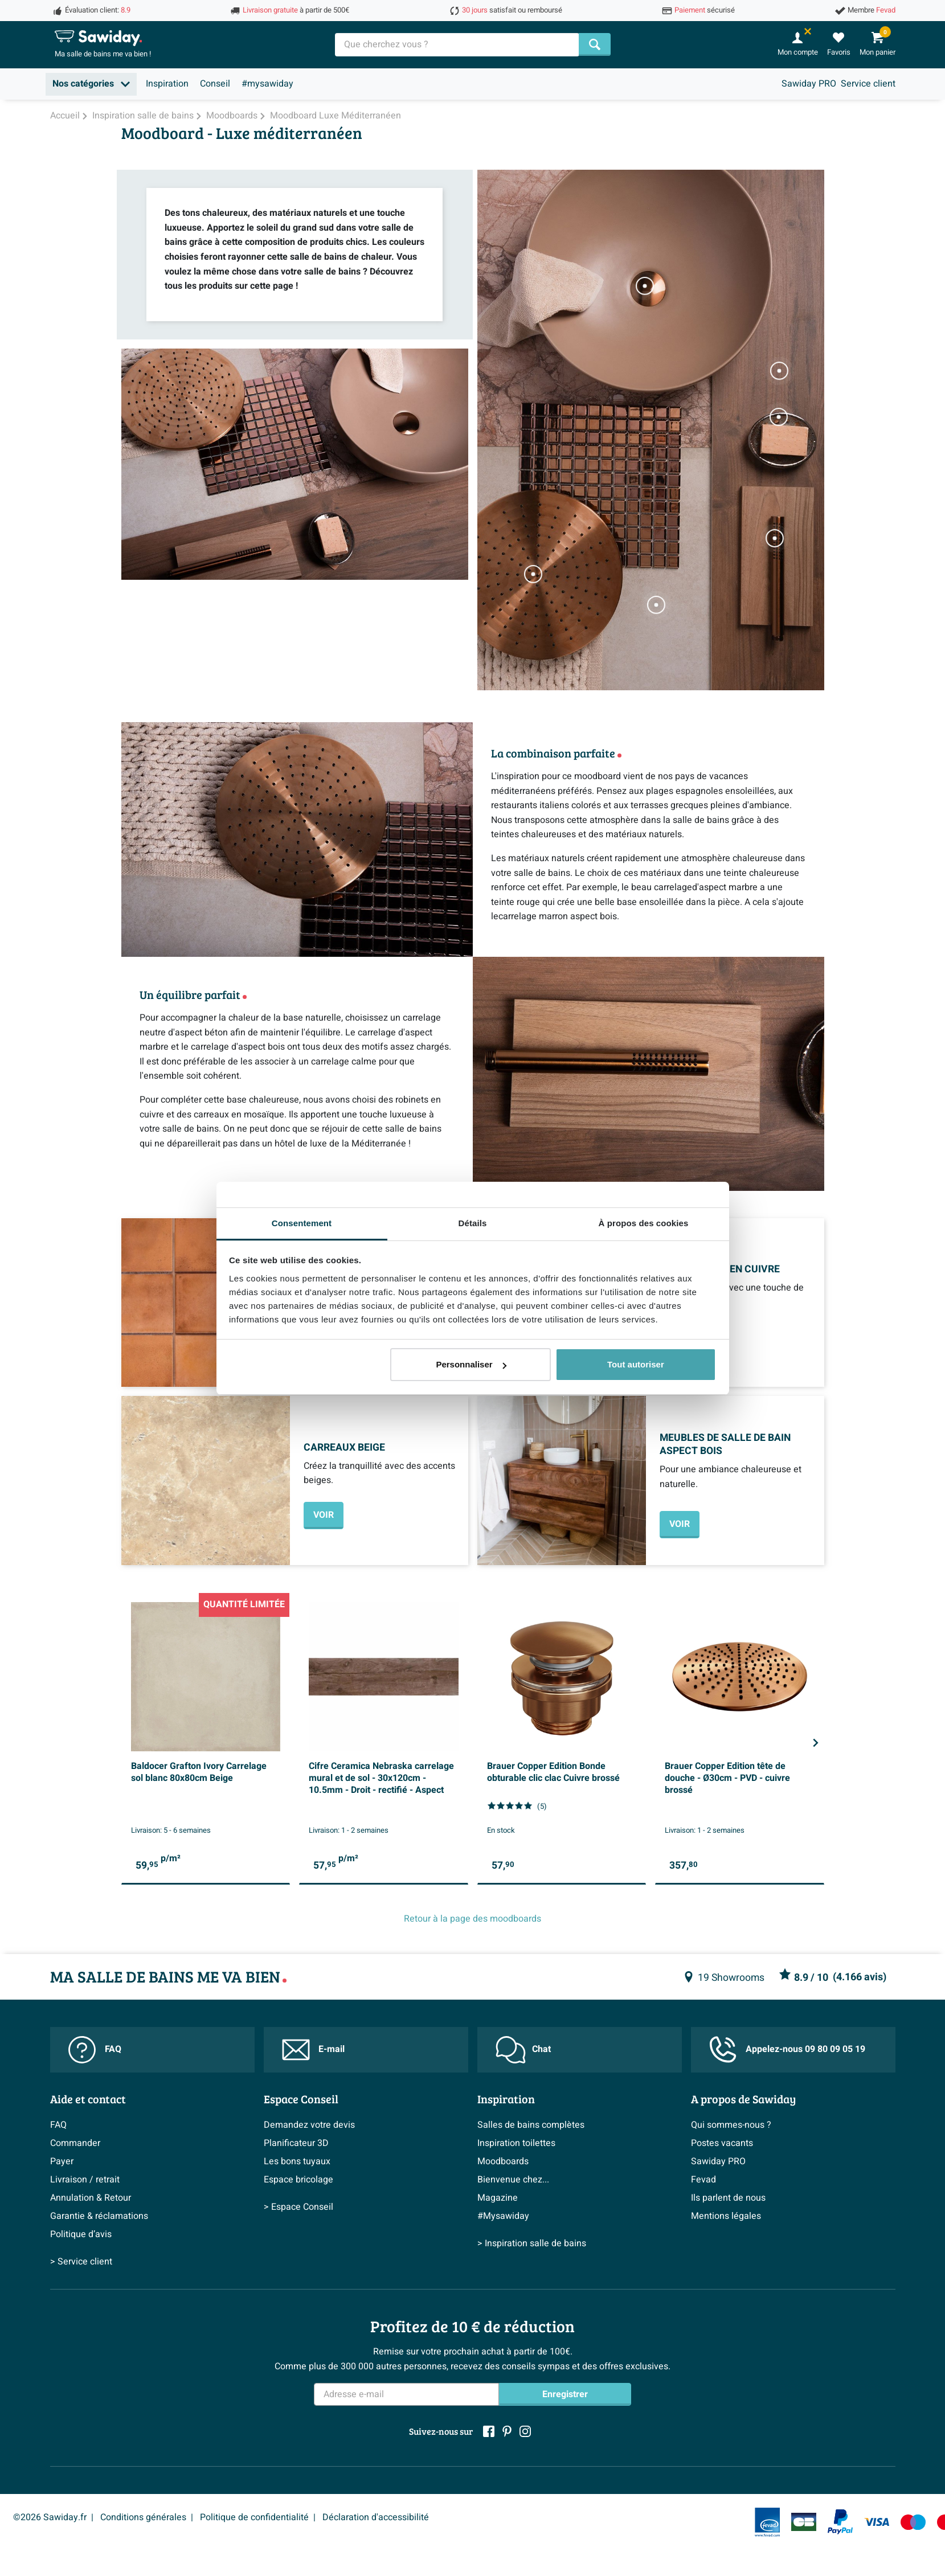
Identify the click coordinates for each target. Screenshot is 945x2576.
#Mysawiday (503, 2216)
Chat (523, 2049)
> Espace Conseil (298, 2207)
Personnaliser (471, 1364)
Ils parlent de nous (728, 2198)
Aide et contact (88, 2099)
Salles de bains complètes (530, 2125)
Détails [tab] (473, 1223)
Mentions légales (726, 2216)
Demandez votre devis (309, 2125)
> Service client (81, 2261)
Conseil (215, 84)
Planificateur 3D (296, 2143)
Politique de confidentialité (254, 2517)
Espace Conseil (301, 2099)
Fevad (703, 2179)
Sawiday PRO (809, 84)
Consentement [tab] (302, 1223)
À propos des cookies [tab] (644, 1223)
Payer (61, 2161)
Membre (871, 10)
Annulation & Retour (90, 2198)
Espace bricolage (298, 2179)
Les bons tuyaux (297, 2161)
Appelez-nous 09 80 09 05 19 (787, 2049)
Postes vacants (722, 2143)
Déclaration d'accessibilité (375, 2517)
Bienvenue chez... (513, 2179)
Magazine (497, 2198)
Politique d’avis (81, 2234)
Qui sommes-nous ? (731, 2125)
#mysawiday (267, 84)
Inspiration (167, 84)
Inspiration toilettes (516, 2143)
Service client (868, 84)
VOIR (323, 1515)
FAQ (94, 2049)
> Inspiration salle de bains (531, 2243)
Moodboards (503, 2161)
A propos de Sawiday (743, 2099)
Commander (75, 2143)
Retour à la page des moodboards (472, 1919)
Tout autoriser (635, 1364)
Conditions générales (143, 2517)
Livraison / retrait (85, 2179)
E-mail (313, 2050)
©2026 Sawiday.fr (50, 2517)
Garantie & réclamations (99, 2216)
